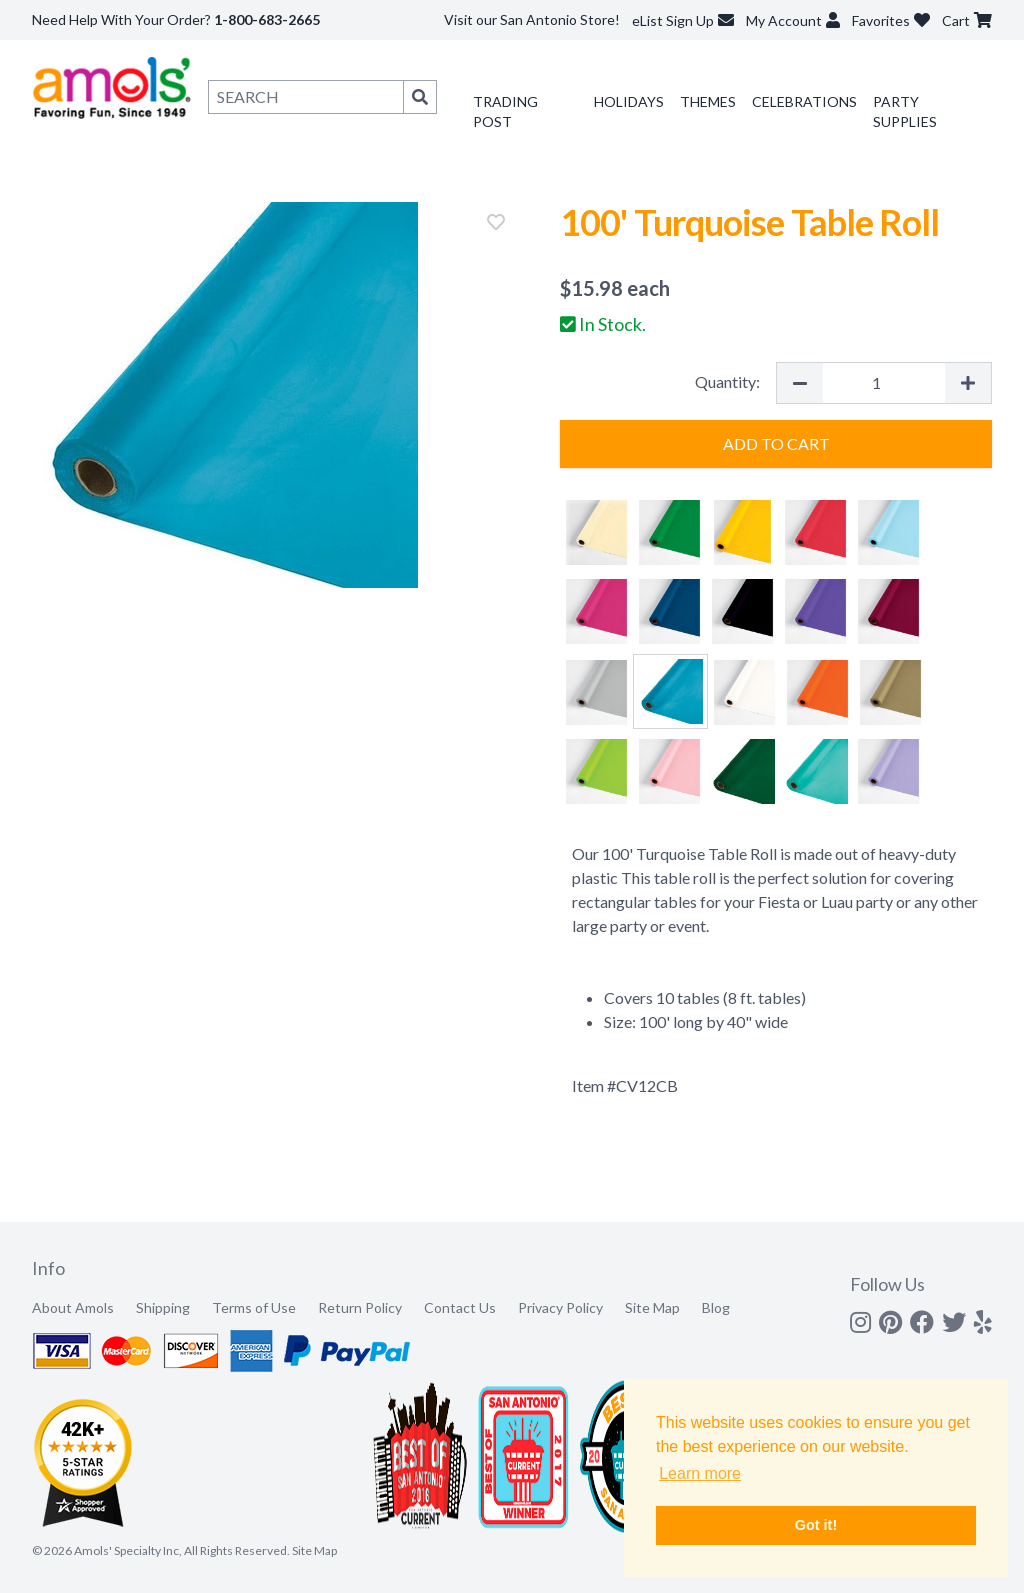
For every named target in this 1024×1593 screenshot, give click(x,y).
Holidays (629, 101)
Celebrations (804, 101)
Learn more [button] (700, 1473)
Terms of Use (254, 1307)
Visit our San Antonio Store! (532, 19)
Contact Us (460, 1307)
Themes (708, 101)
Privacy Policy (560, 1307)
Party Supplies (905, 111)
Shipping (163, 1307)
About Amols (73, 1307)
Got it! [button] (816, 1525)
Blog (716, 1307)
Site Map (652, 1307)
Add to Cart (776, 443)
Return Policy (360, 1307)
